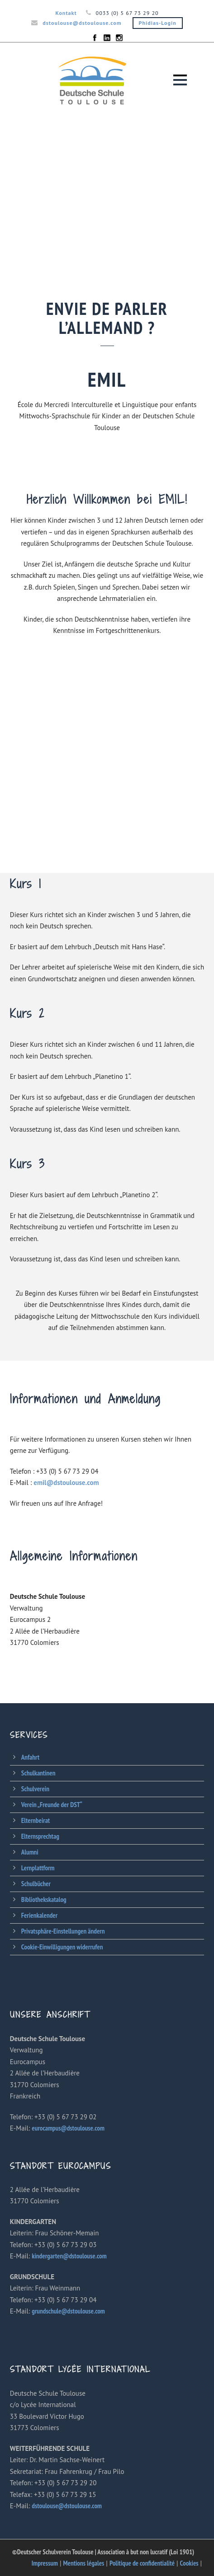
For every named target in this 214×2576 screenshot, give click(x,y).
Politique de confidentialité (142, 2563)
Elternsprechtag (40, 1836)
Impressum (45, 2563)
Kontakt (66, 12)
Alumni (29, 1852)
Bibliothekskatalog (44, 1899)
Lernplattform (38, 1868)
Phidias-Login (157, 22)
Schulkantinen (38, 1773)
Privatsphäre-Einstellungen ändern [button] (63, 1931)
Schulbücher (36, 1883)
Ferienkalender (39, 1915)
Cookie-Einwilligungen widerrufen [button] (62, 1947)
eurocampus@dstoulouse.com (68, 2128)
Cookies (189, 2563)
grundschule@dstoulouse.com (68, 2311)
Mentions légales (84, 2563)
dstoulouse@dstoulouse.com (82, 22)
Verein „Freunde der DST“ (51, 1804)
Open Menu (180, 80)
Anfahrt (30, 1757)
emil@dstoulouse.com (66, 1482)
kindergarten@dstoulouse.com (69, 2256)
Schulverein (35, 1788)
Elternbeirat (35, 1820)
